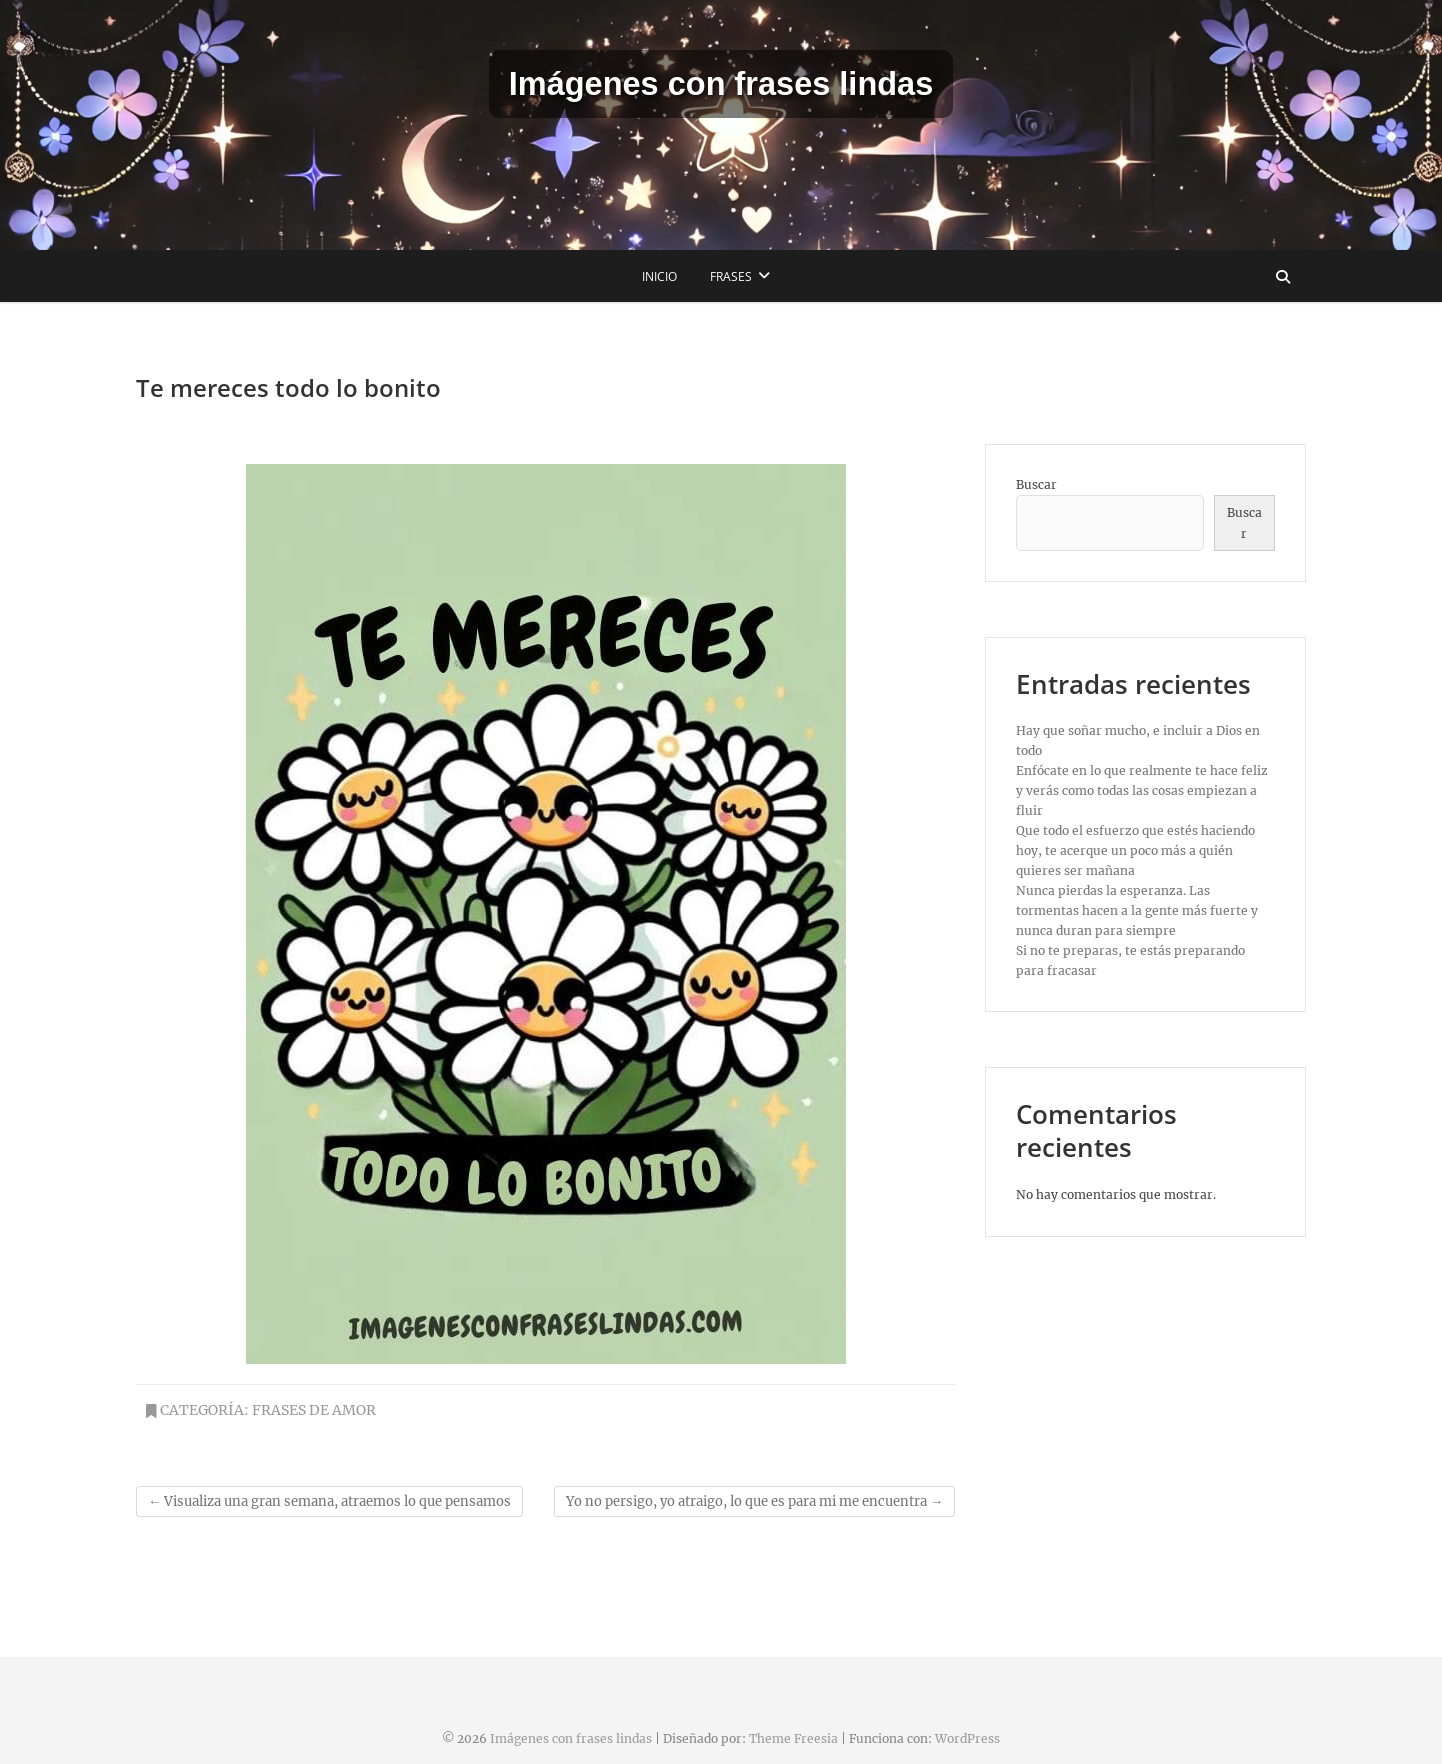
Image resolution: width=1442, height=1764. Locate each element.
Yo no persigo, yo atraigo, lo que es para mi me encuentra (754, 1501)
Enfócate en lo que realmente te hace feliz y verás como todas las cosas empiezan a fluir (1142, 790)
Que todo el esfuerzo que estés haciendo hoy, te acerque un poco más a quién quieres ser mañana (1135, 850)
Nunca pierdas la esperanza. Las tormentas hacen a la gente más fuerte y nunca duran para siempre (1137, 910)
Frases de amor (314, 1410)
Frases (731, 276)
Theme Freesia (793, 1738)
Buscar (1036, 484)
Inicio (659, 276)
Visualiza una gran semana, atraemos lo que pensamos (329, 1501)
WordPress (967, 1738)
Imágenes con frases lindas (721, 84)
